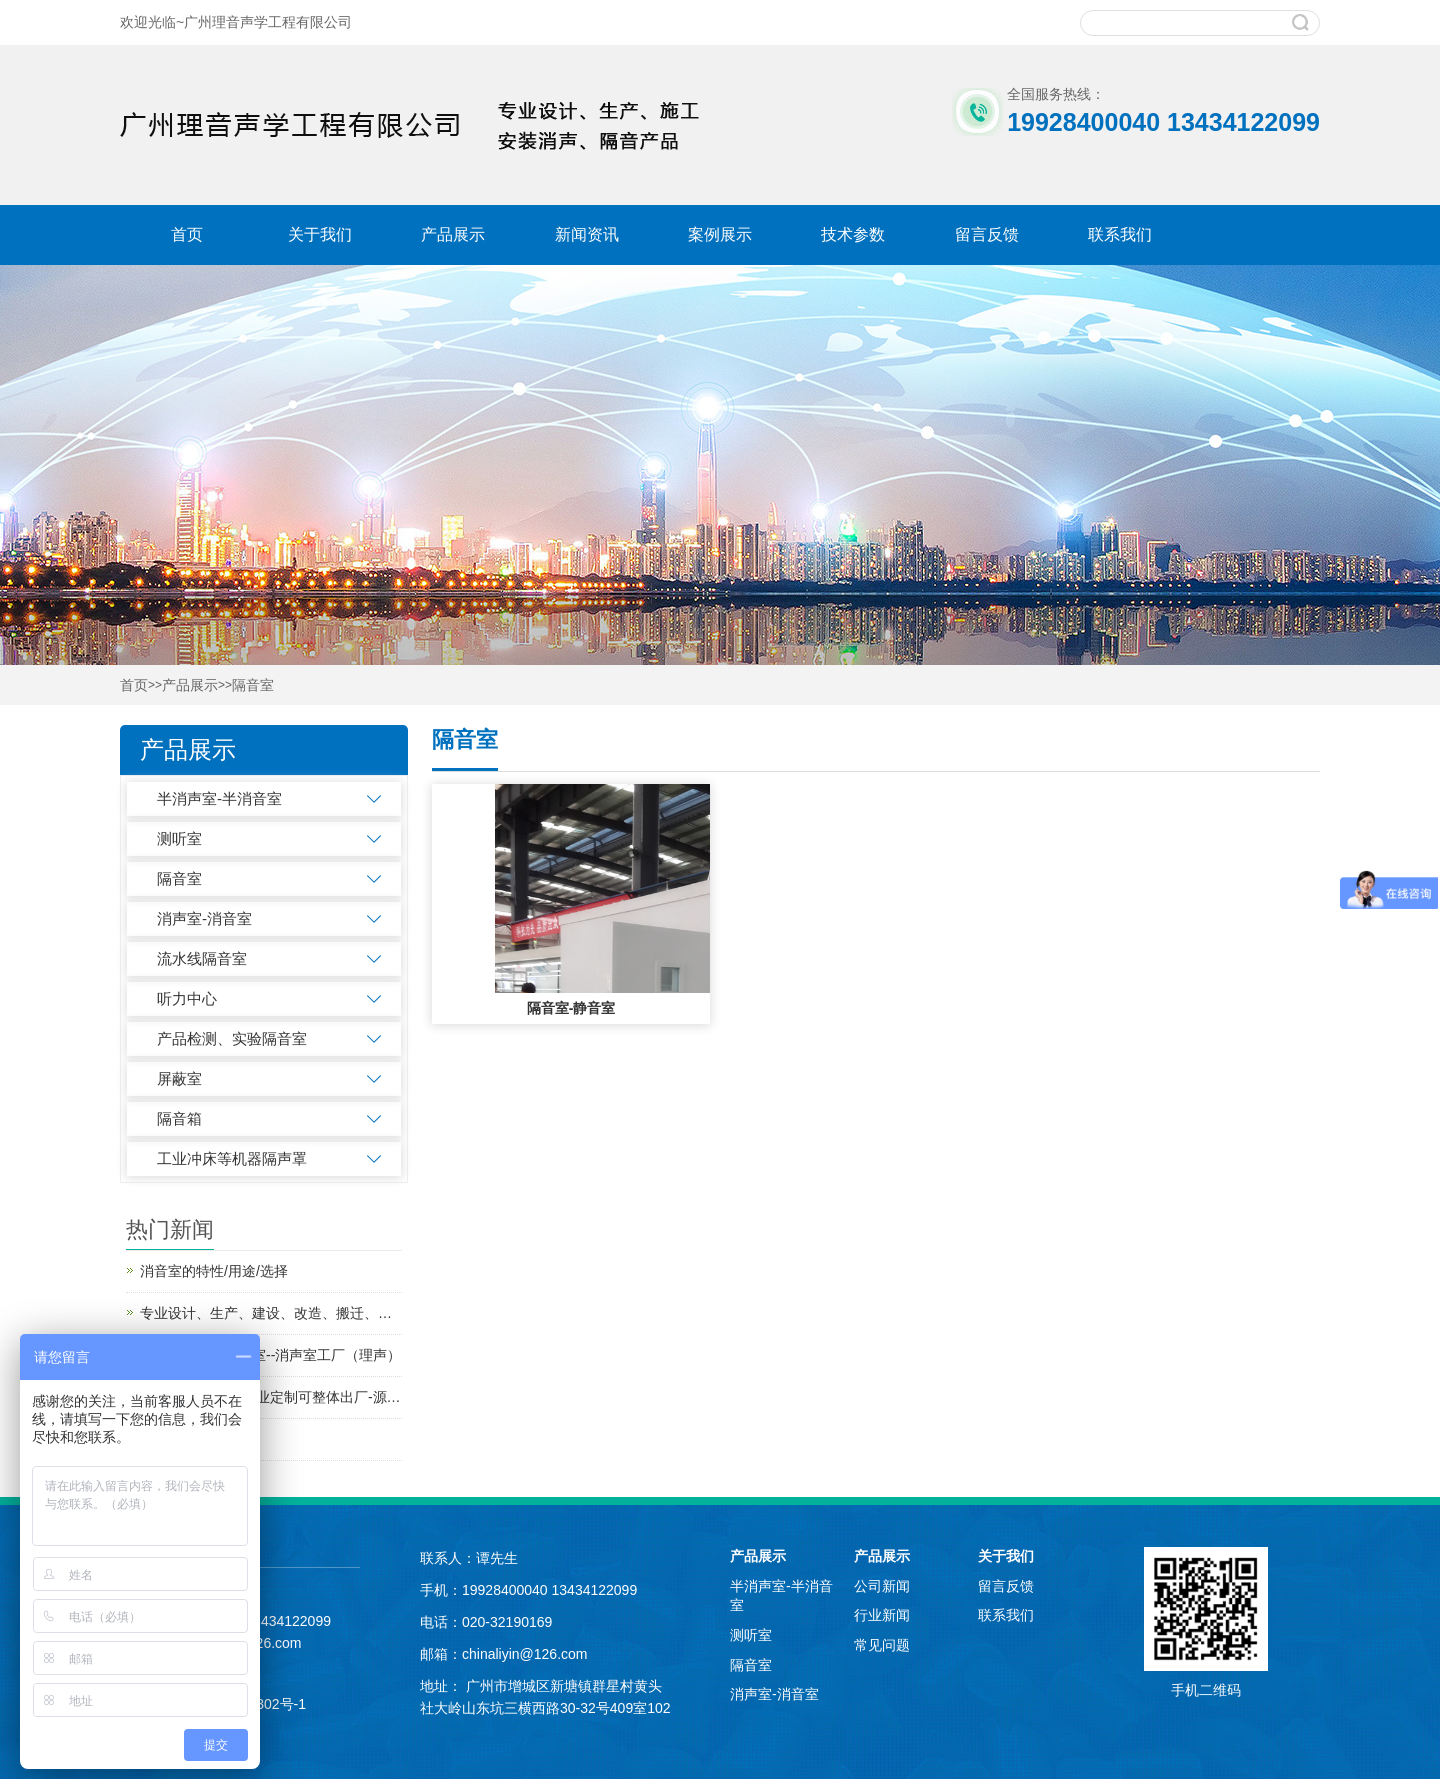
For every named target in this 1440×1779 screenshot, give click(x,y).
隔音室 (253, 685)
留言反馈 (987, 234)
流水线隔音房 (182, 1439)
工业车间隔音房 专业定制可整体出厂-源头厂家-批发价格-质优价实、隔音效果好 (271, 1397)
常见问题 (882, 1645)
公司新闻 (882, 1586)
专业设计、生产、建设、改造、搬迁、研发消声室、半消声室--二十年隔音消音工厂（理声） (271, 1313)
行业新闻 (882, 1615)
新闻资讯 (587, 234)
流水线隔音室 (202, 958)
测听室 (179, 838)
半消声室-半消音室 (219, 798)
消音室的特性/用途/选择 (214, 1271)
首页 (187, 234)
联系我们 (1120, 234)
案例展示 (720, 234)
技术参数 (853, 234)
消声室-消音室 (204, 918)
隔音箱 (179, 1118)
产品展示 (453, 234)
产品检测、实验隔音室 (232, 1038)
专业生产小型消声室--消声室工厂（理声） (270, 1355)
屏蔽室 (179, 1078)
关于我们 (320, 234)
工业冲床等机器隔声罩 (232, 1158)
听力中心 (187, 998)
